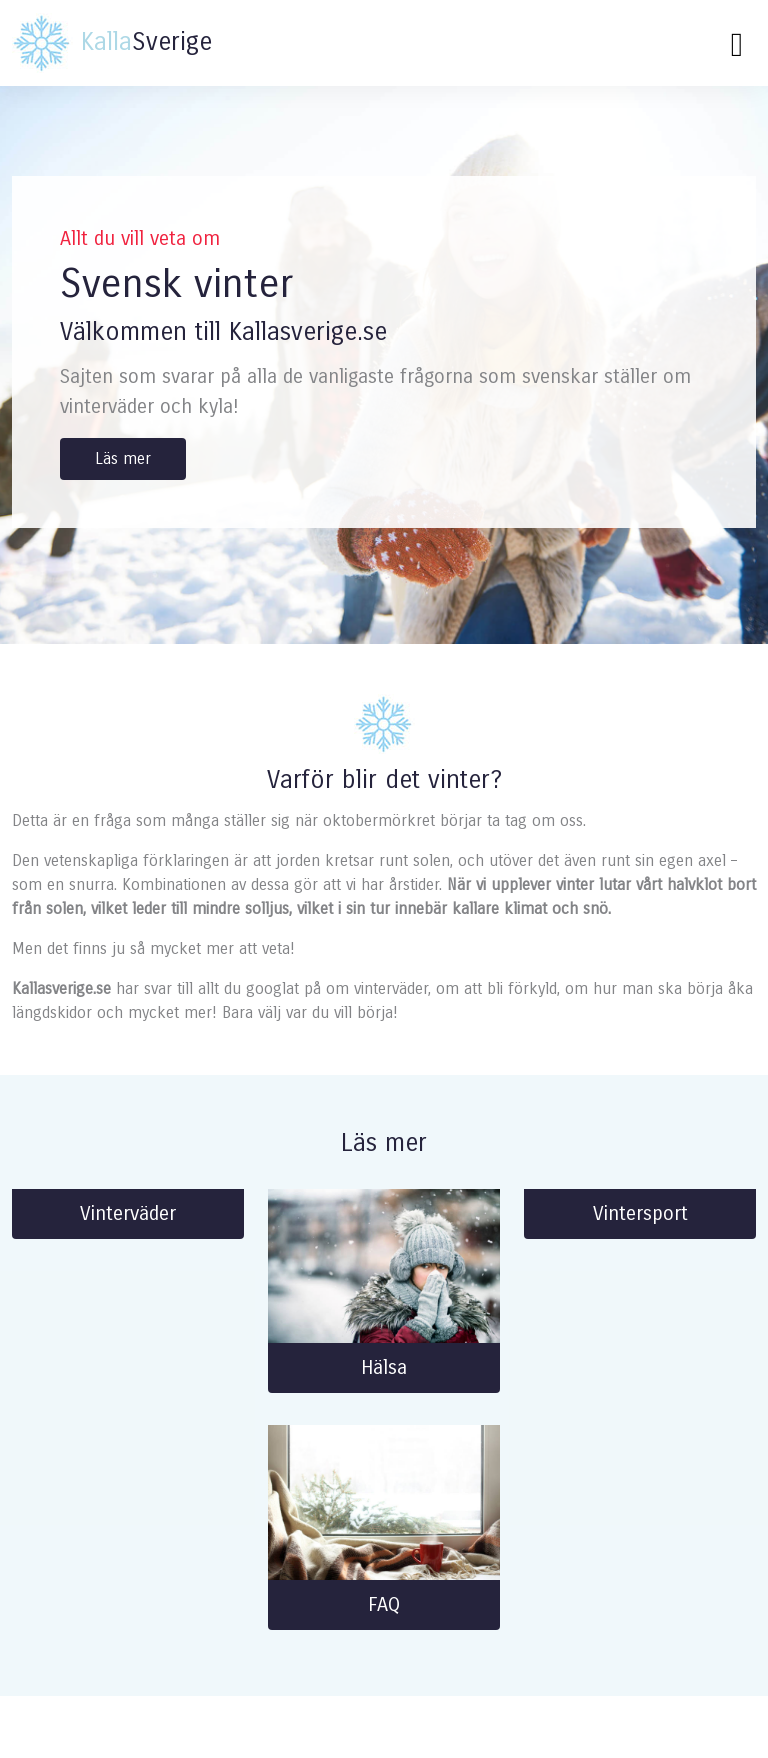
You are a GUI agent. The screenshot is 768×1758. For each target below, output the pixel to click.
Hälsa (384, 1367)
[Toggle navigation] (737, 43)
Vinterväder (128, 1213)
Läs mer (123, 458)
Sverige (112, 43)
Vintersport (640, 1213)
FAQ (384, 1604)
